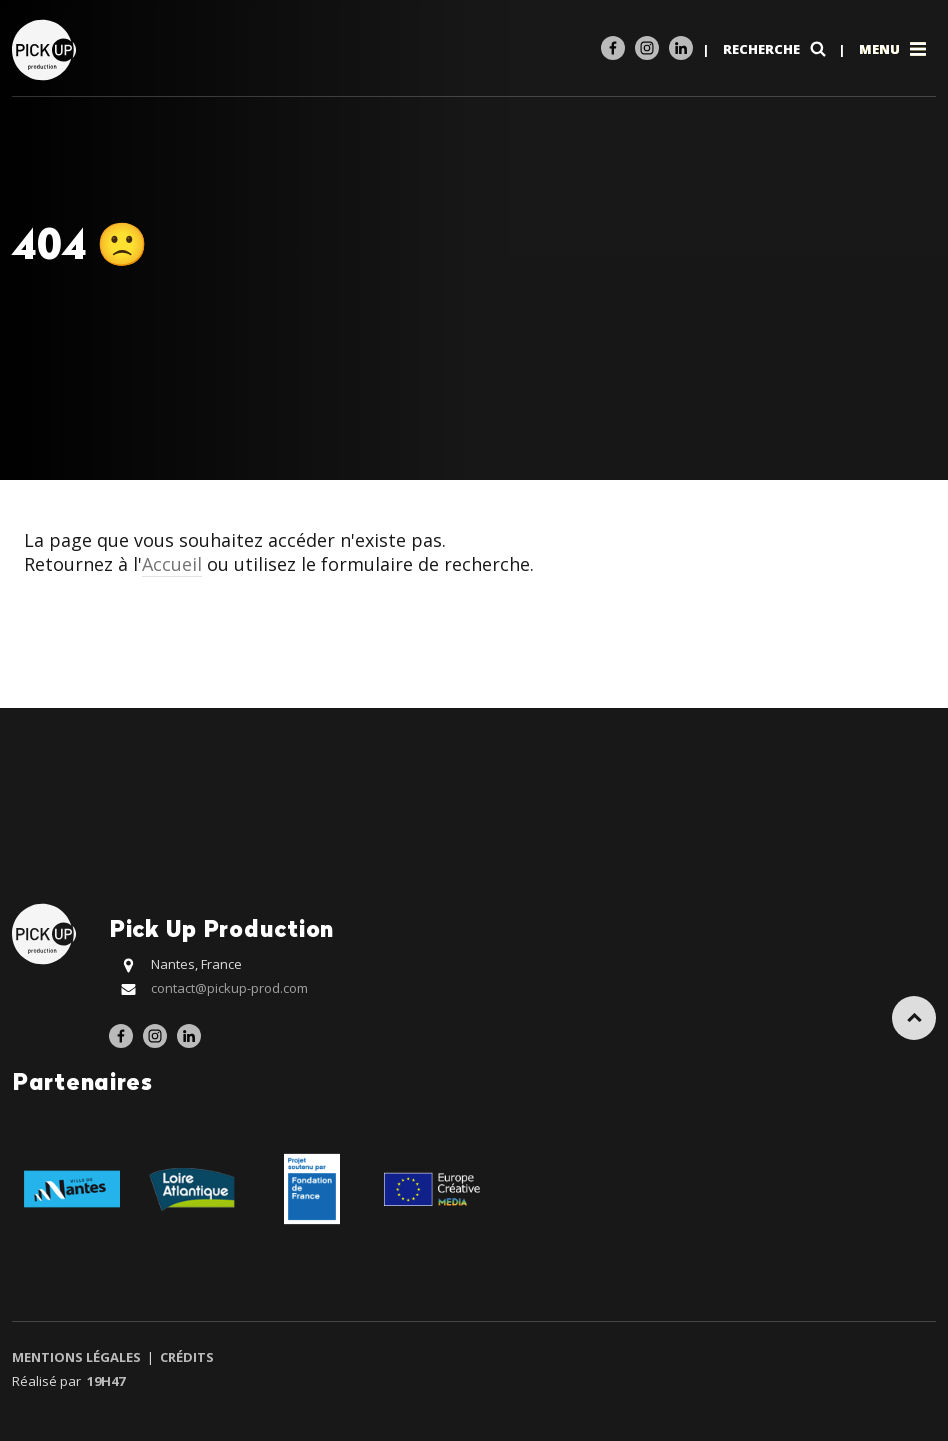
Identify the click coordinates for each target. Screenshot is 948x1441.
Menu (894, 49)
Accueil (172, 564)
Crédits (185, 1357)
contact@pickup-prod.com (229, 988)
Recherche (776, 49)
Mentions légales (78, 1357)
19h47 (106, 1381)
